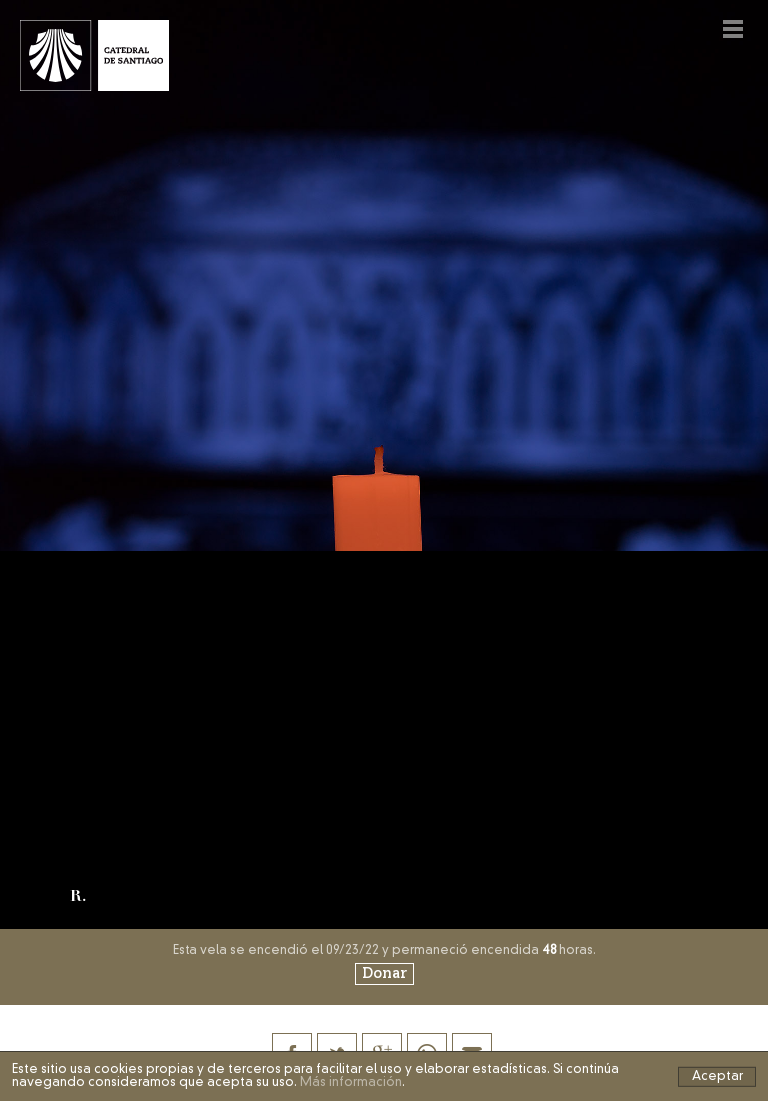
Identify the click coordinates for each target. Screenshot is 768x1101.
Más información (351, 1083)
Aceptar (717, 1076)
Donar (384, 974)
